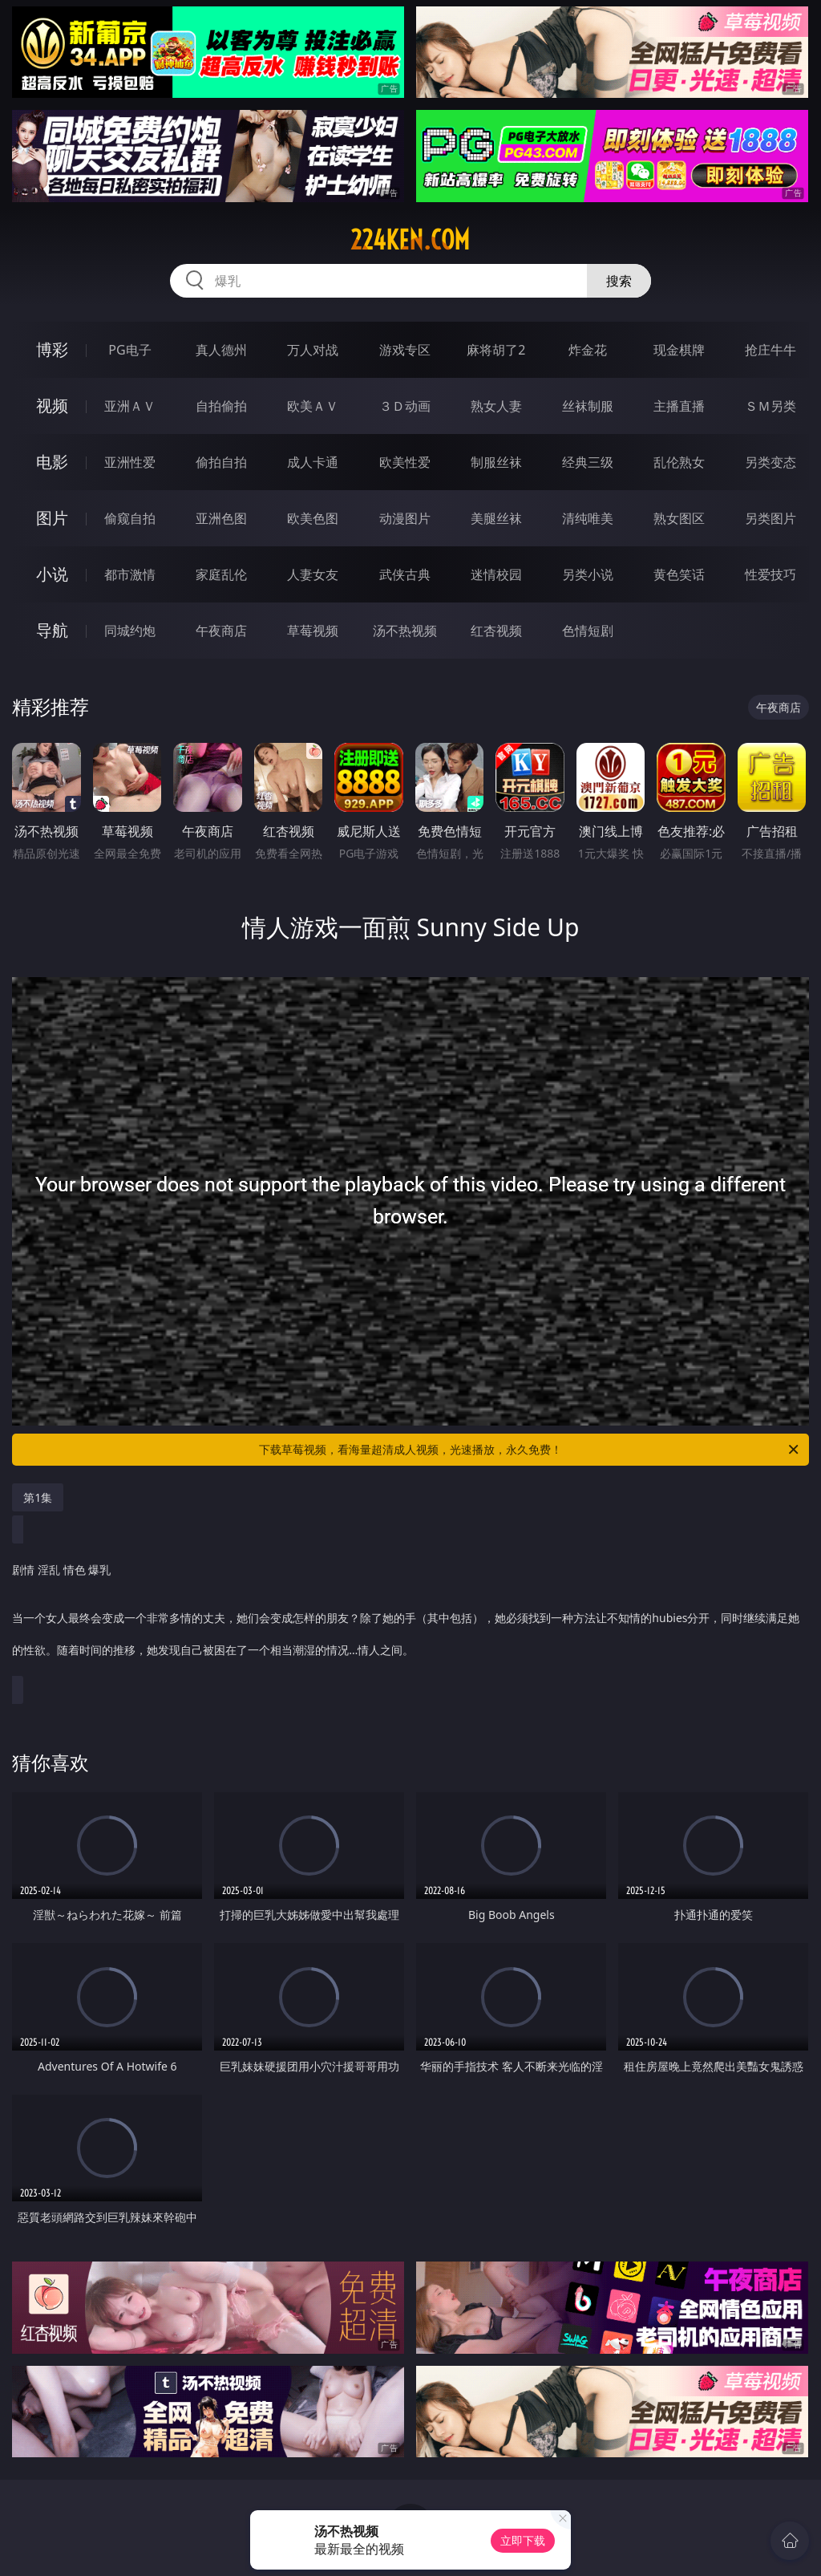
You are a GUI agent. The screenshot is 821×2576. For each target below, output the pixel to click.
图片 (52, 518)
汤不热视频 (405, 630)
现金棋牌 (679, 350)
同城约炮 (130, 630)
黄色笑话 (679, 574)
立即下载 (522, 2540)
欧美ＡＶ (312, 406)
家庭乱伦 (221, 574)
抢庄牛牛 (770, 350)
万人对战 (312, 350)
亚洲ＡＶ (130, 406)
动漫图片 (405, 518)
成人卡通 (312, 462)
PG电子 (129, 350)
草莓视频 (312, 630)
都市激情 (130, 574)
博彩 (52, 349)
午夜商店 (221, 630)
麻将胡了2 (496, 350)
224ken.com (410, 240)
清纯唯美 (587, 518)
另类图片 (770, 518)
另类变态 (770, 462)
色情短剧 (587, 630)
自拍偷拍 (221, 406)
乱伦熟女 (679, 462)
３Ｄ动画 (405, 406)
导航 (52, 630)
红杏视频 (496, 630)
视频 (52, 405)
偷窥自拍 (130, 518)
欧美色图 (312, 518)
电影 (52, 462)
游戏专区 (405, 350)
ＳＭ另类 (770, 406)
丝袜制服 (587, 406)
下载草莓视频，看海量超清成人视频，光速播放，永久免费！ (530, 1449)
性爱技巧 (770, 574)
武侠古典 (405, 574)
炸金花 (587, 350)
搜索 (619, 281)
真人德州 (221, 350)
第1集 (37, 1497)
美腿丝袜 (496, 518)
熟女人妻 (496, 406)
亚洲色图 (221, 518)
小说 (52, 574)
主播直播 (679, 406)
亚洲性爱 (130, 462)
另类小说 (587, 574)
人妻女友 (312, 574)
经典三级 (587, 462)
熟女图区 (679, 518)
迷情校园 (496, 574)
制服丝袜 (496, 462)
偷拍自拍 (221, 462)
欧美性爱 (405, 462)
